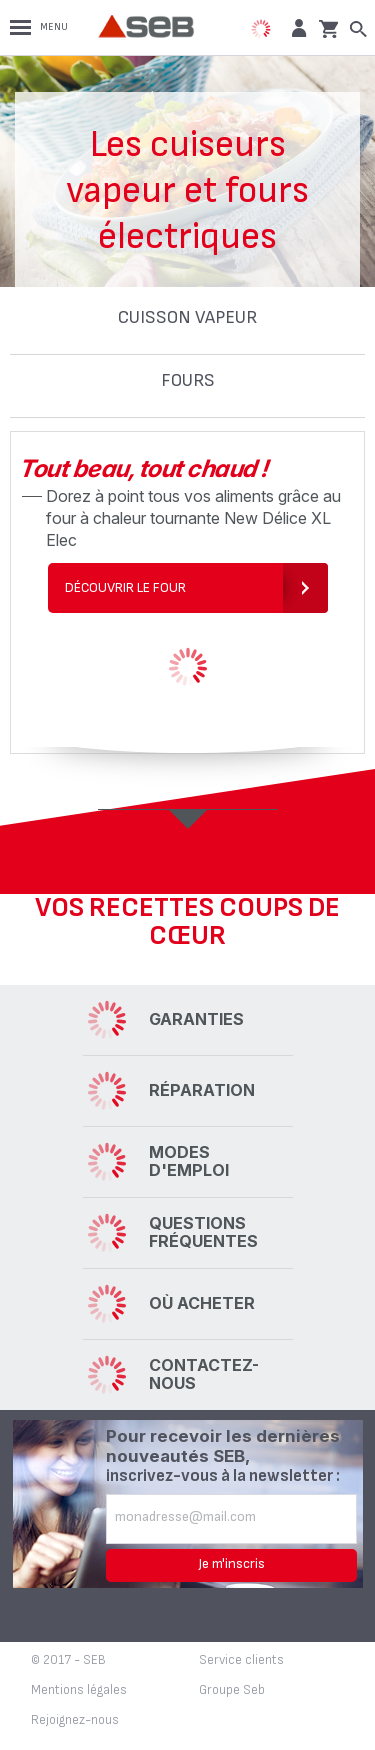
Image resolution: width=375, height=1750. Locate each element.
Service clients (241, 1660)
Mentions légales (79, 1690)
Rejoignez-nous (75, 1720)
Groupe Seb (232, 1690)
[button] (296, 27)
